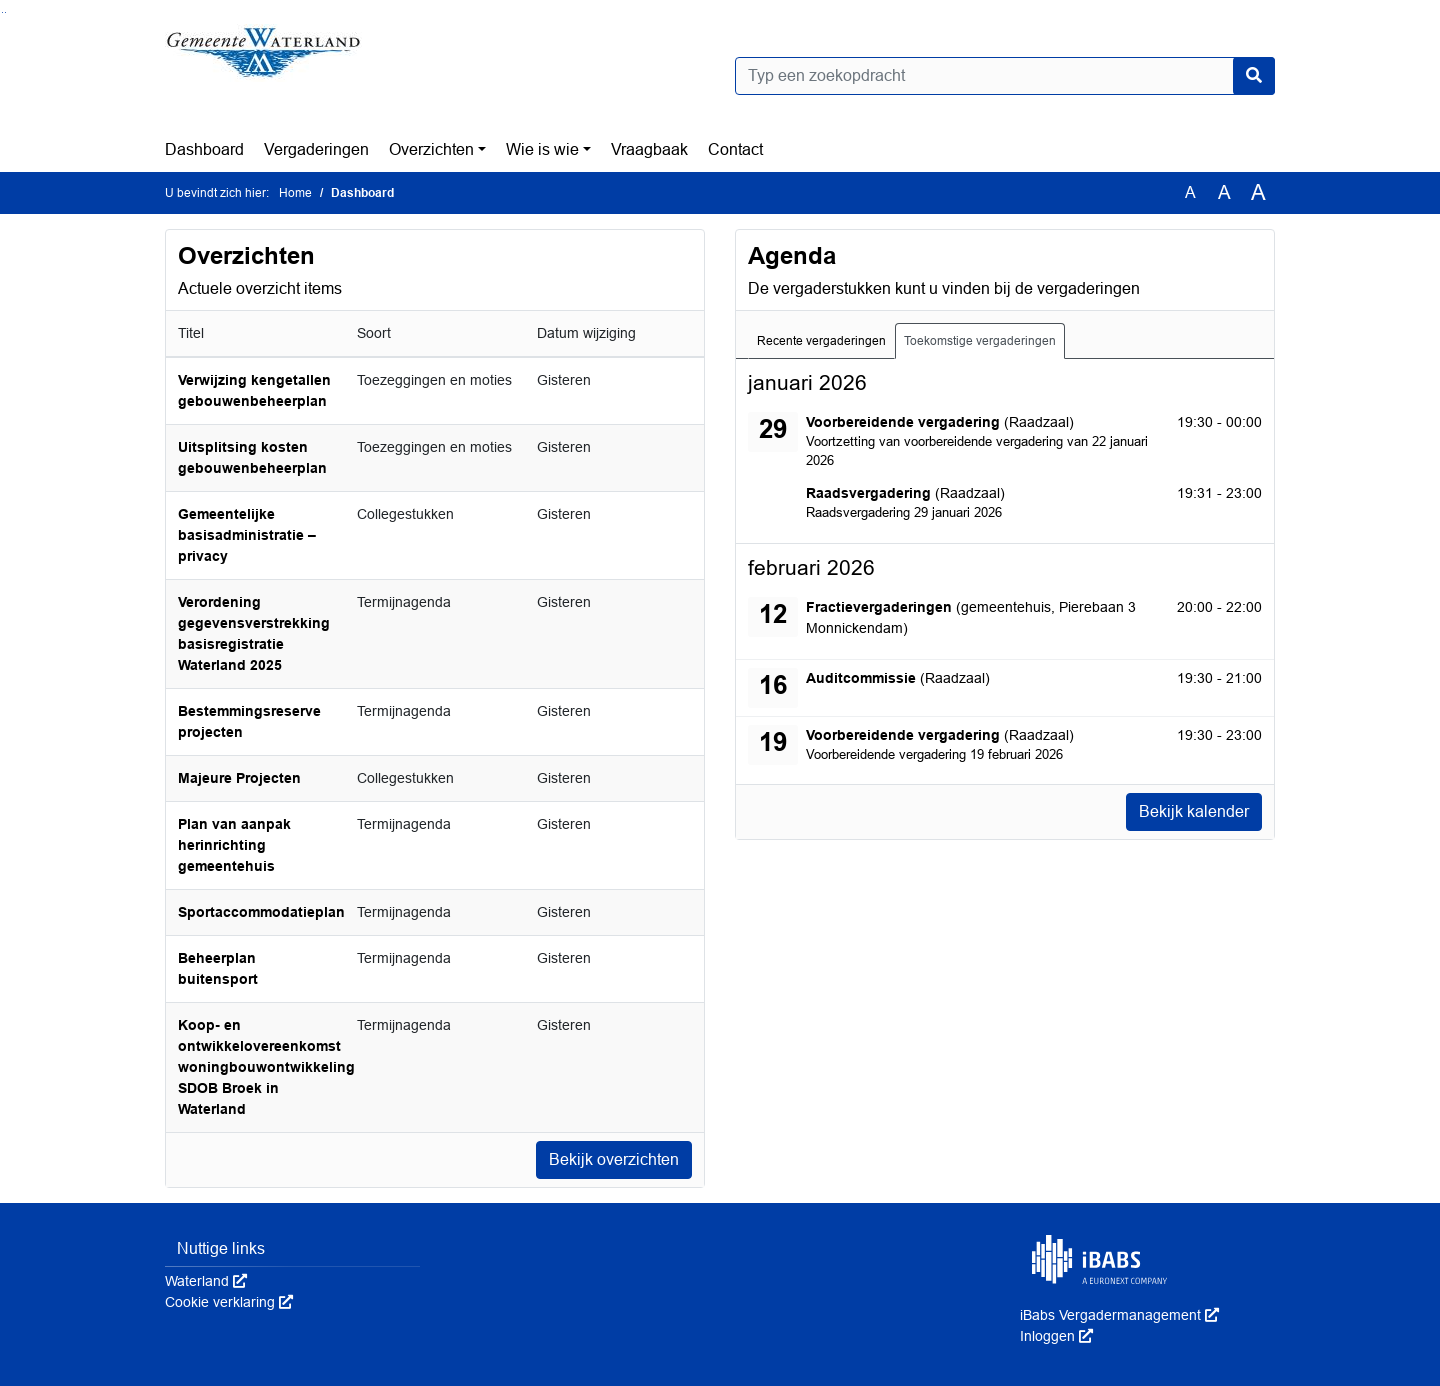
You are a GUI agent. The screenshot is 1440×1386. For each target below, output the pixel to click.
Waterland (206, 1281)
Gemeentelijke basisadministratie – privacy (247, 535)
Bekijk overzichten (614, 1159)
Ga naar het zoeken (2, 12)
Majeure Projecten (239, 778)
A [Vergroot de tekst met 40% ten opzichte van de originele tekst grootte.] (1258, 193)
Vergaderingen (316, 149)
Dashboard (204, 149)
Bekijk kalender (1194, 811)
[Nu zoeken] (1254, 76)
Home (295, 193)
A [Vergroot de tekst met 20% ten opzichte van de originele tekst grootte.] (1224, 192)
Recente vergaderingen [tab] (821, 341)
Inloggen (1056, 1336)
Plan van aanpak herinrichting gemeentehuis (234, 845)
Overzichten (431, 149)
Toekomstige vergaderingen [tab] (980, 341)
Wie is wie (542, 149)
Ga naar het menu (5, 12)
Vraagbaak (649, 149)
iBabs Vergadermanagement (1119, 1315)
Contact (735, 149)
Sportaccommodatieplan (261, 912)
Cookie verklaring (229, 1302)
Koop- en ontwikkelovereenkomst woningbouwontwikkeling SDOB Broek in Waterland (266, 1067)
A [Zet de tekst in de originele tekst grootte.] (1190, 192)
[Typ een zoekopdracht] (1005, 76)
